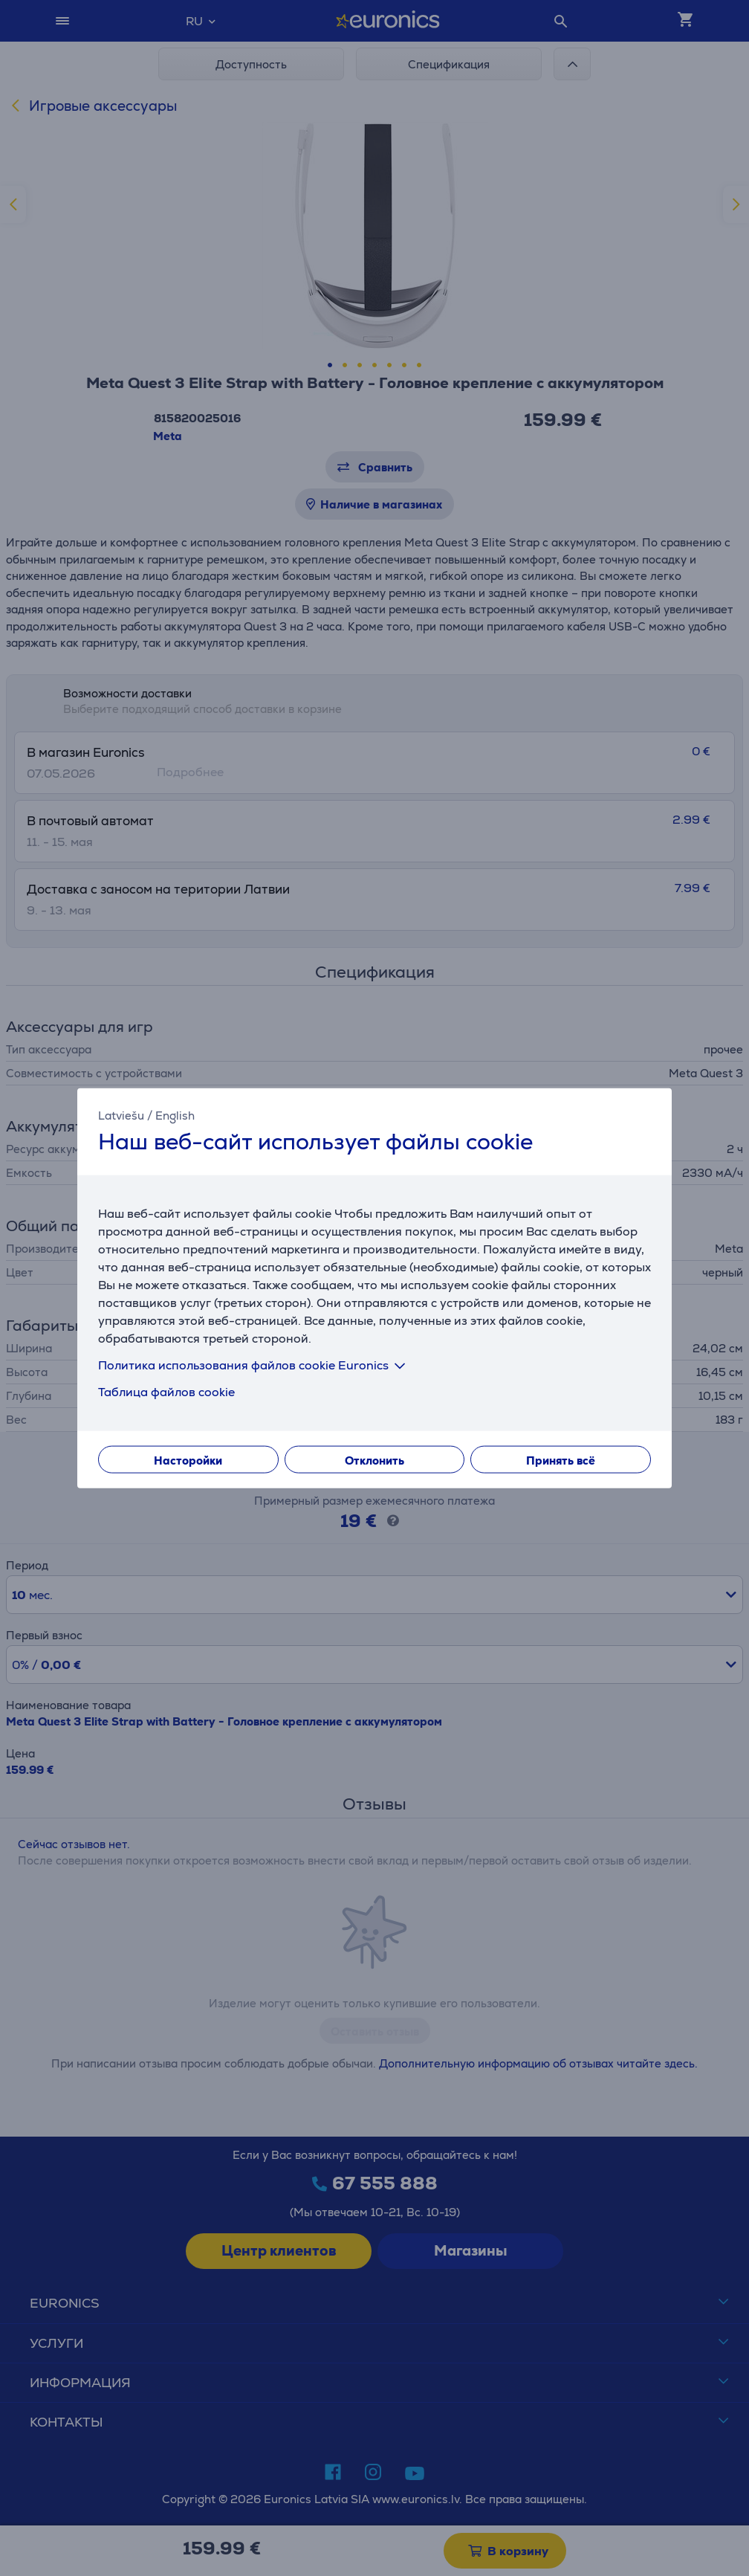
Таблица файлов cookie (166, 1392)
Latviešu (121, 1115)
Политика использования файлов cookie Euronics (254, 1365)
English (175, 1115)
